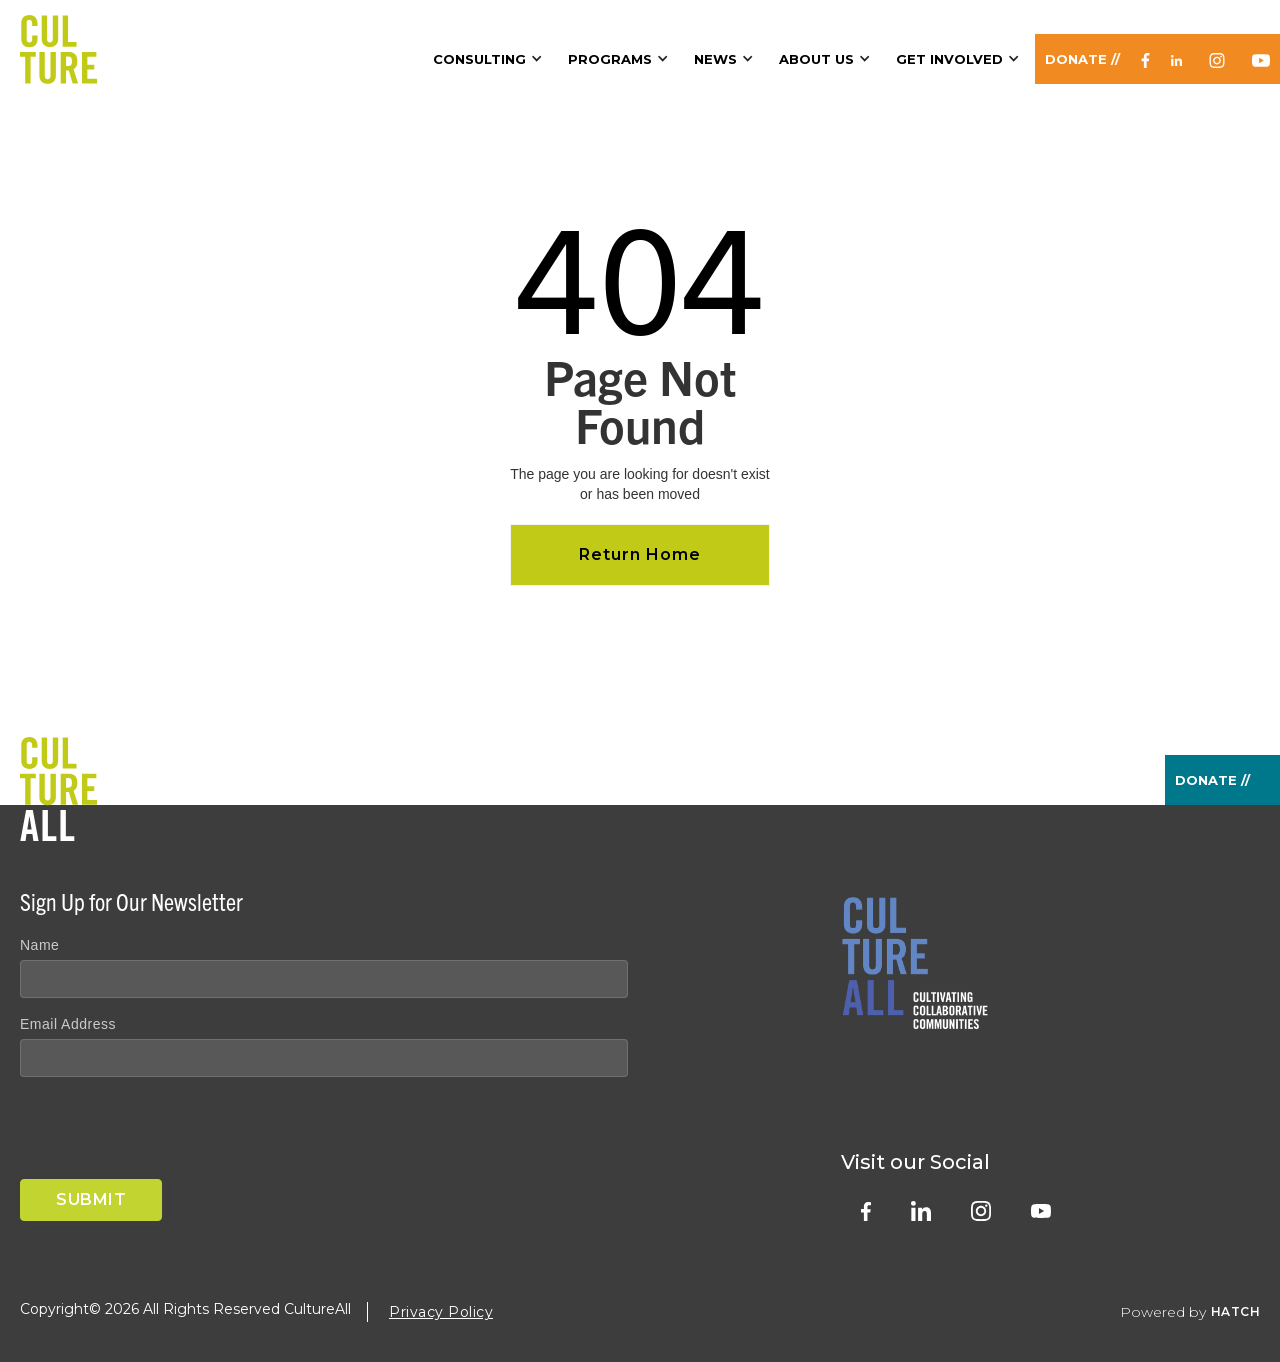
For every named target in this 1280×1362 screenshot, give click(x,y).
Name (39, 945)
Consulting (479, 59)
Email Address (68, 1024)
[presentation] (172, 1132)
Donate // (1082, 59)
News (715, 59)
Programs (610, 59)
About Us (816, 59)
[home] (58, 42)
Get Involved (949, 59)
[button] (490, 59)
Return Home (640, 554)
